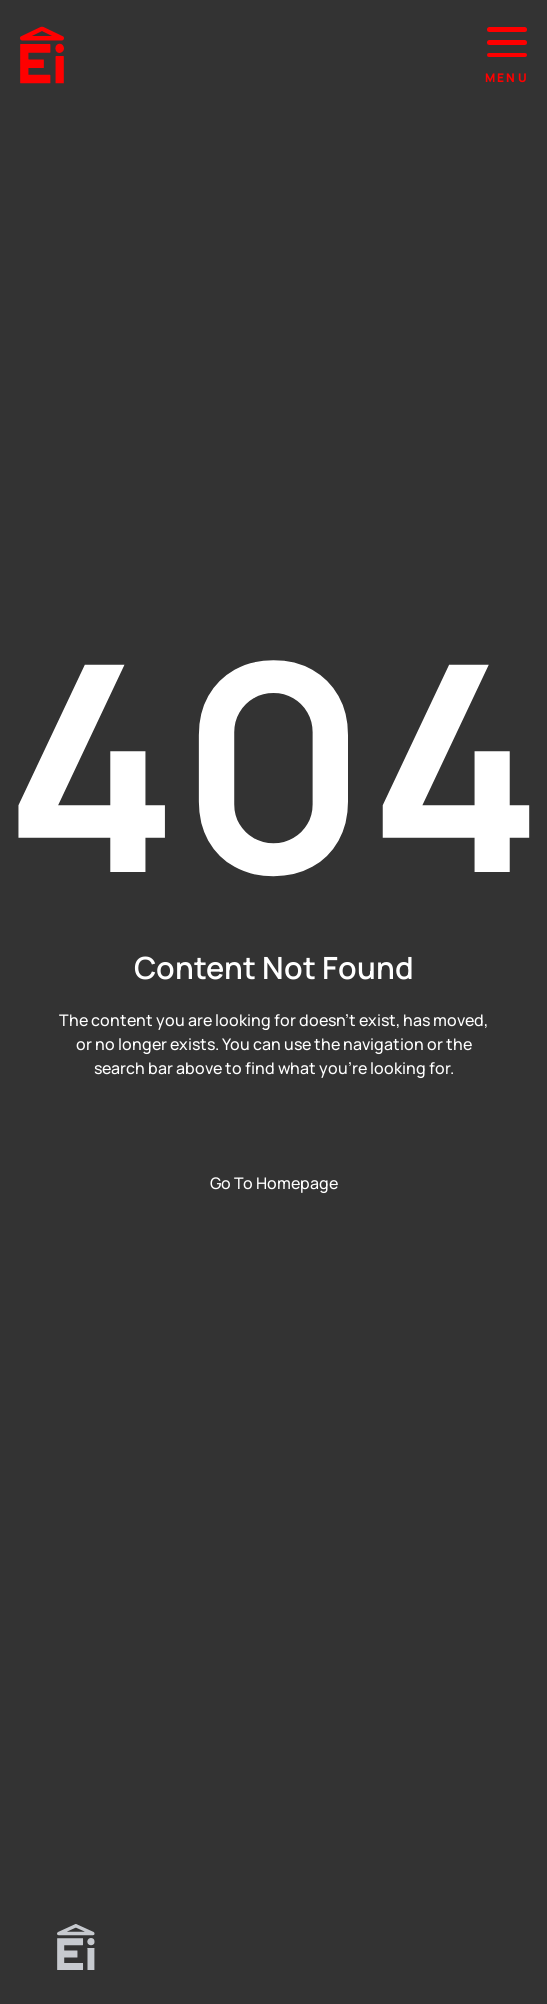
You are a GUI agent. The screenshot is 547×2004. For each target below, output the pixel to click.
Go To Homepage (274, 1183)
